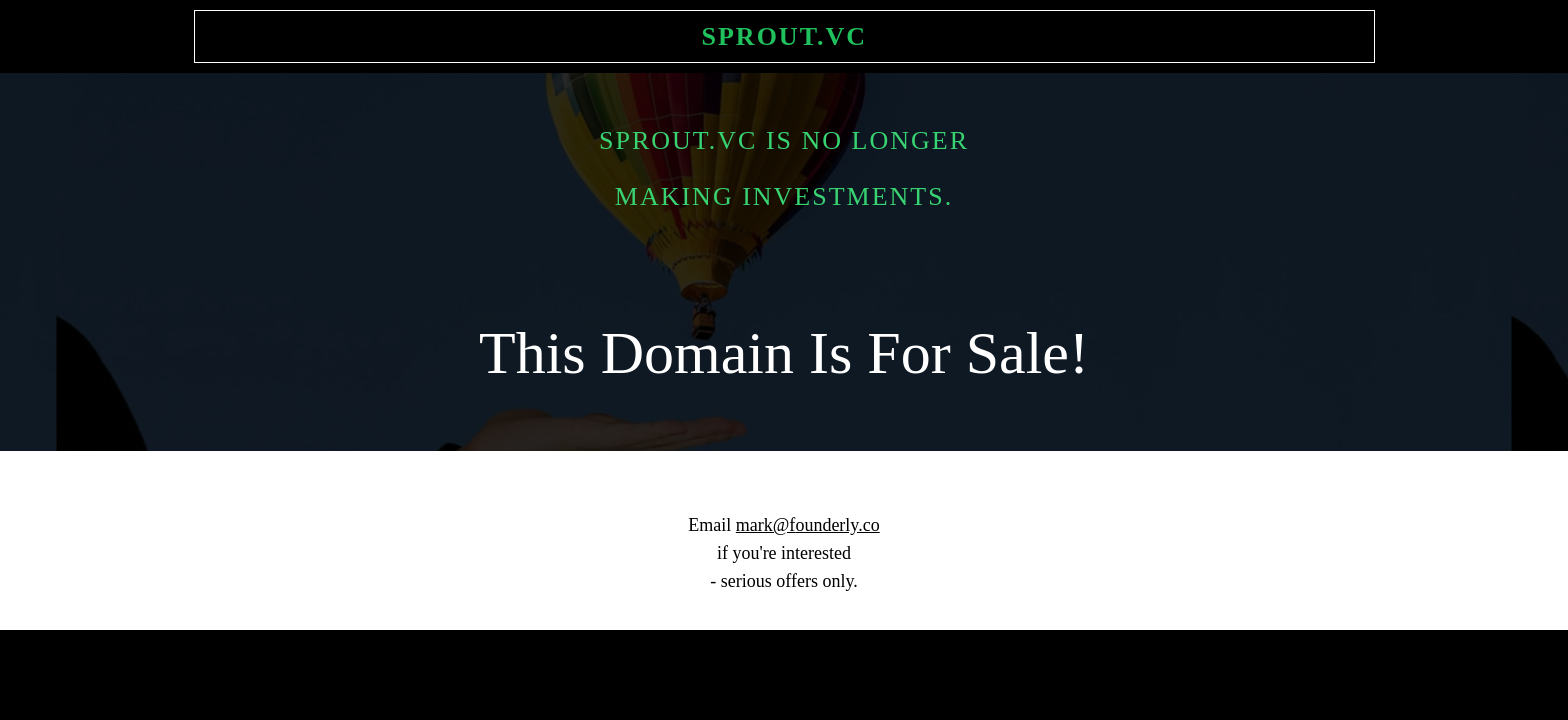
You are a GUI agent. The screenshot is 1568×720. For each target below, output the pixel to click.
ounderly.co (837, 525)
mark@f (766, 525)
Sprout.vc (785, 36)
